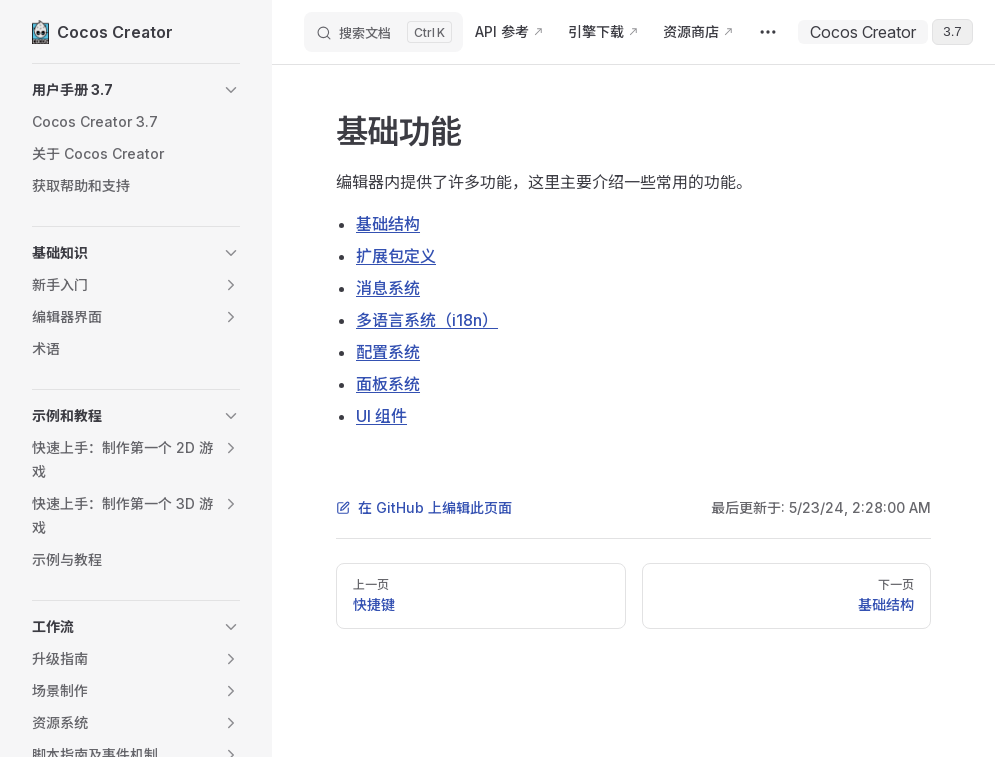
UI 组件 (381, 416)
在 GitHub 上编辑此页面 (424, 507)
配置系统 (388, 352)
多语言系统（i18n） (427, 320)
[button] (136, 90)
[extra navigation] (768, 32)
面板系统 (388, 384)
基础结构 (388, 224)
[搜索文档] (383, 32)
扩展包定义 (396, 256)
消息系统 (388, 288)
